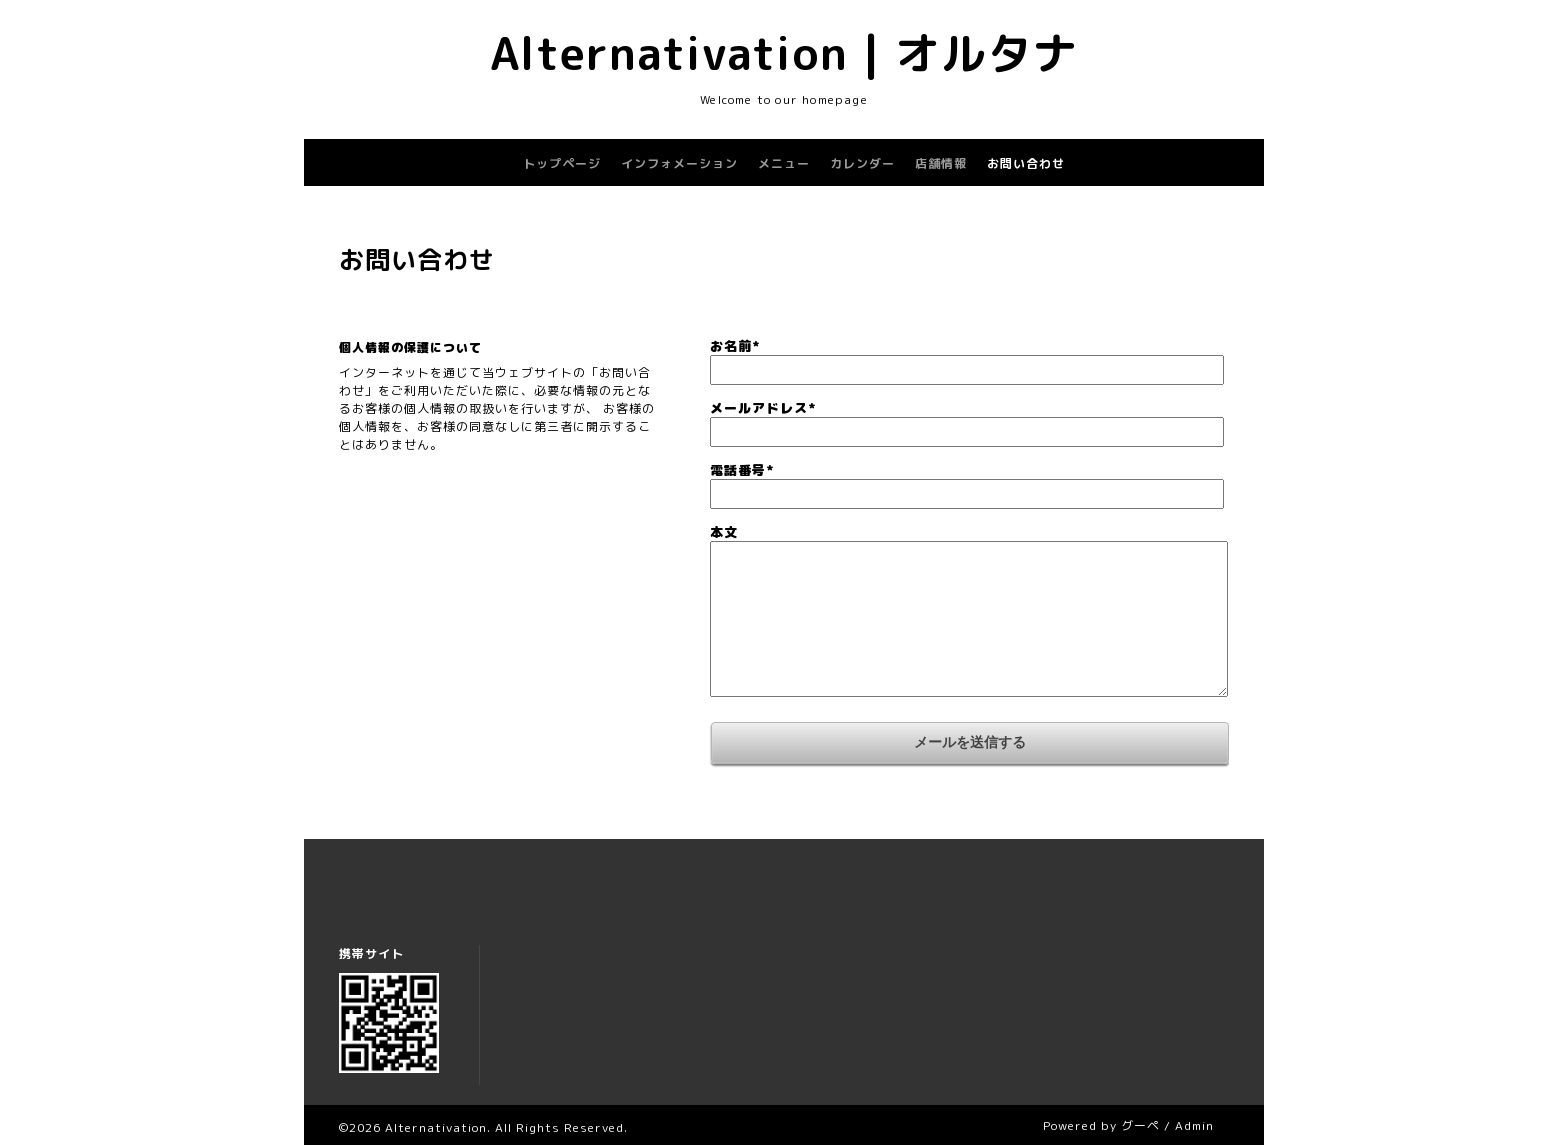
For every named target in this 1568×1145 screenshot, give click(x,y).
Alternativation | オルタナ (784, 53)
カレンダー (862, 163)
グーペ (1140, 1125)
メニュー (784, 163)
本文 (724, 532)
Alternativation (436, 1127)
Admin (1194, 1125)
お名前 (735, 346)
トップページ (562, 163)
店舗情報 (941, 163)
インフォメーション (679, 163)
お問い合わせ (1026, 163)
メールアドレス (763, 408)
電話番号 (742, 470)
